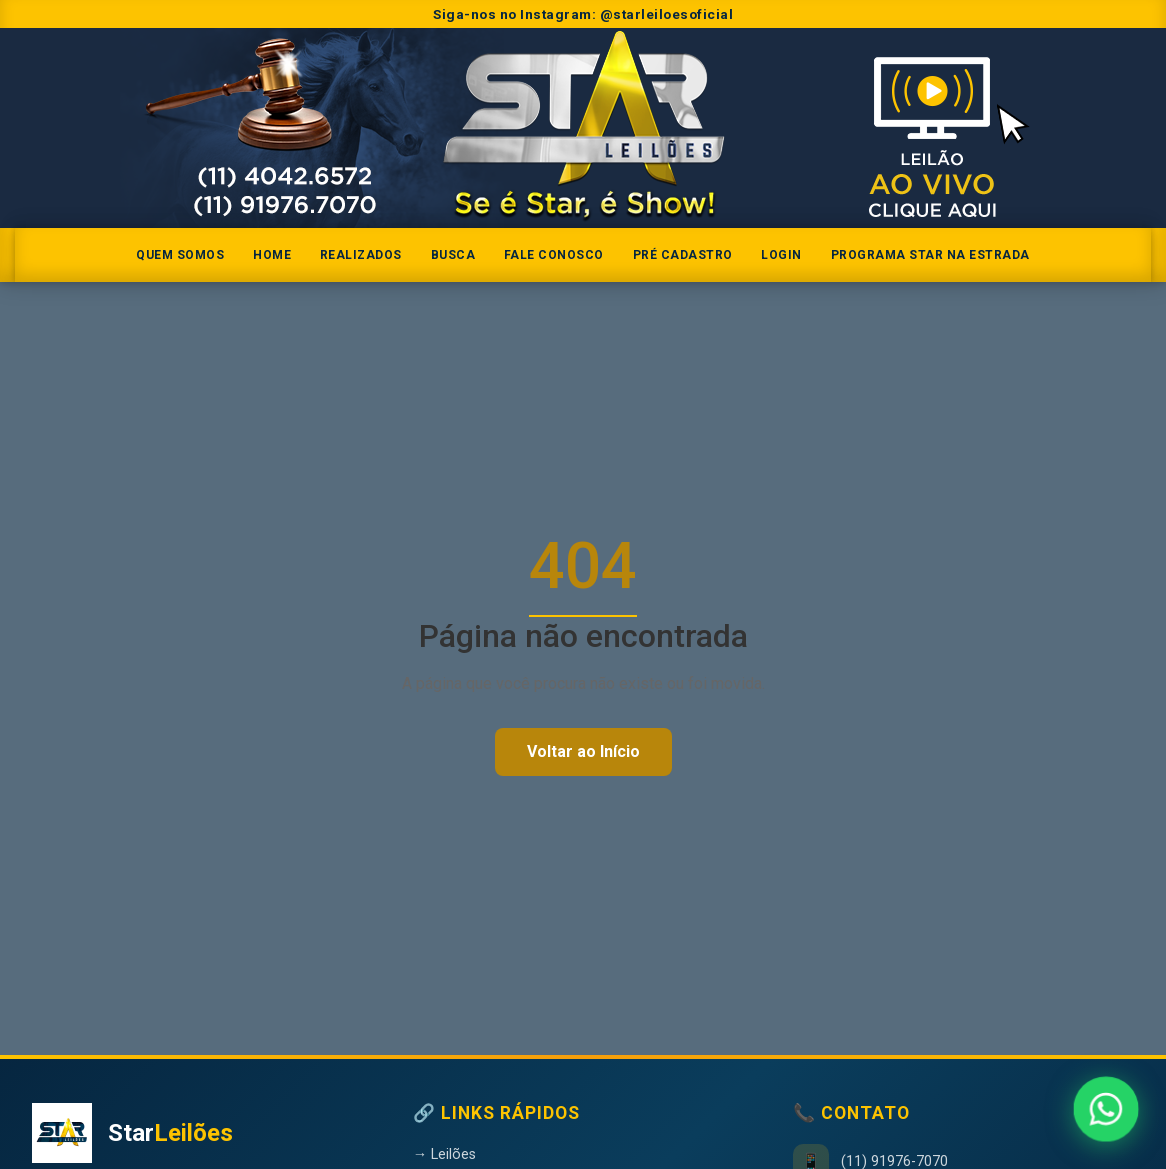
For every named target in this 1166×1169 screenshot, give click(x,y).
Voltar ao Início (583, 751)
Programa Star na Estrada (930, 255)
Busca (453, 255)
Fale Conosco (554, 255)
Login (781, 255)
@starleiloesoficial (667, 14)
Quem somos (180, 255)
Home (272, 255)
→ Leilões (444, 1154)
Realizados (361, 255)
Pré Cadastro (683, 255)
